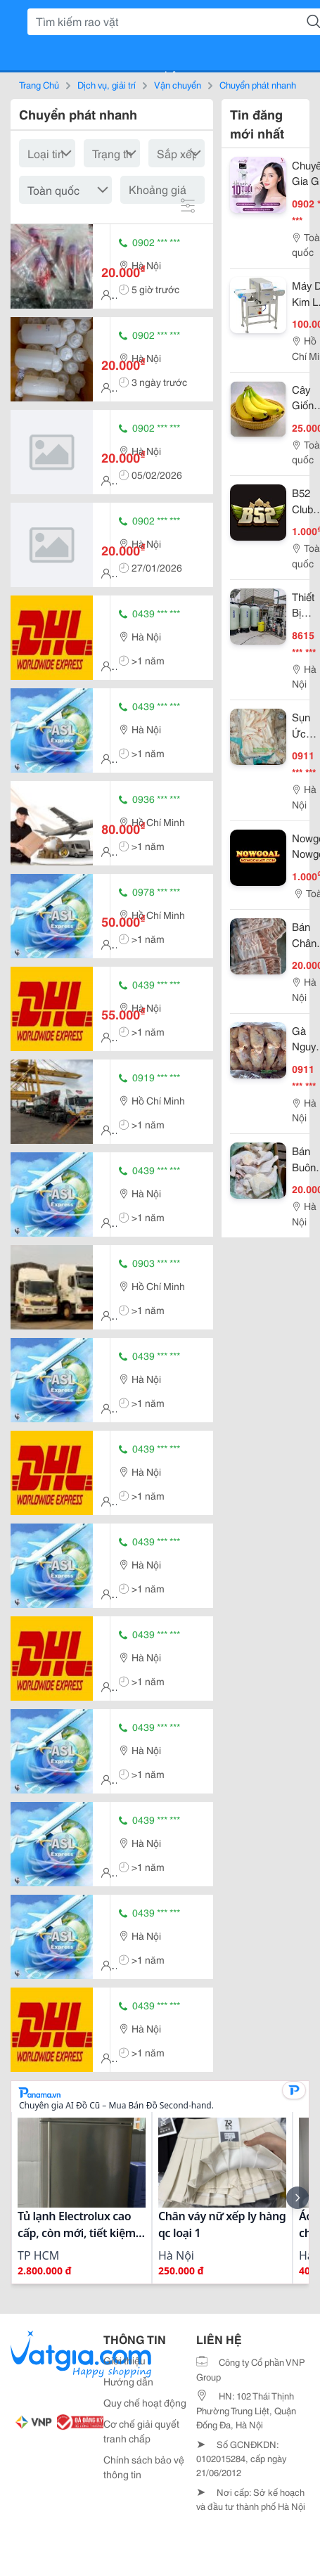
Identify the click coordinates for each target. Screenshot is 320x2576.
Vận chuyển (177, 84)
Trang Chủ (39, 84)
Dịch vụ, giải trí (106, 84)
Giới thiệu (124, 2360)
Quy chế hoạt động (144, 2402)
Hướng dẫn (128, 2381)
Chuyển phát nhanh (257, 84)
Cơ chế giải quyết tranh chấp (141, 2430)
